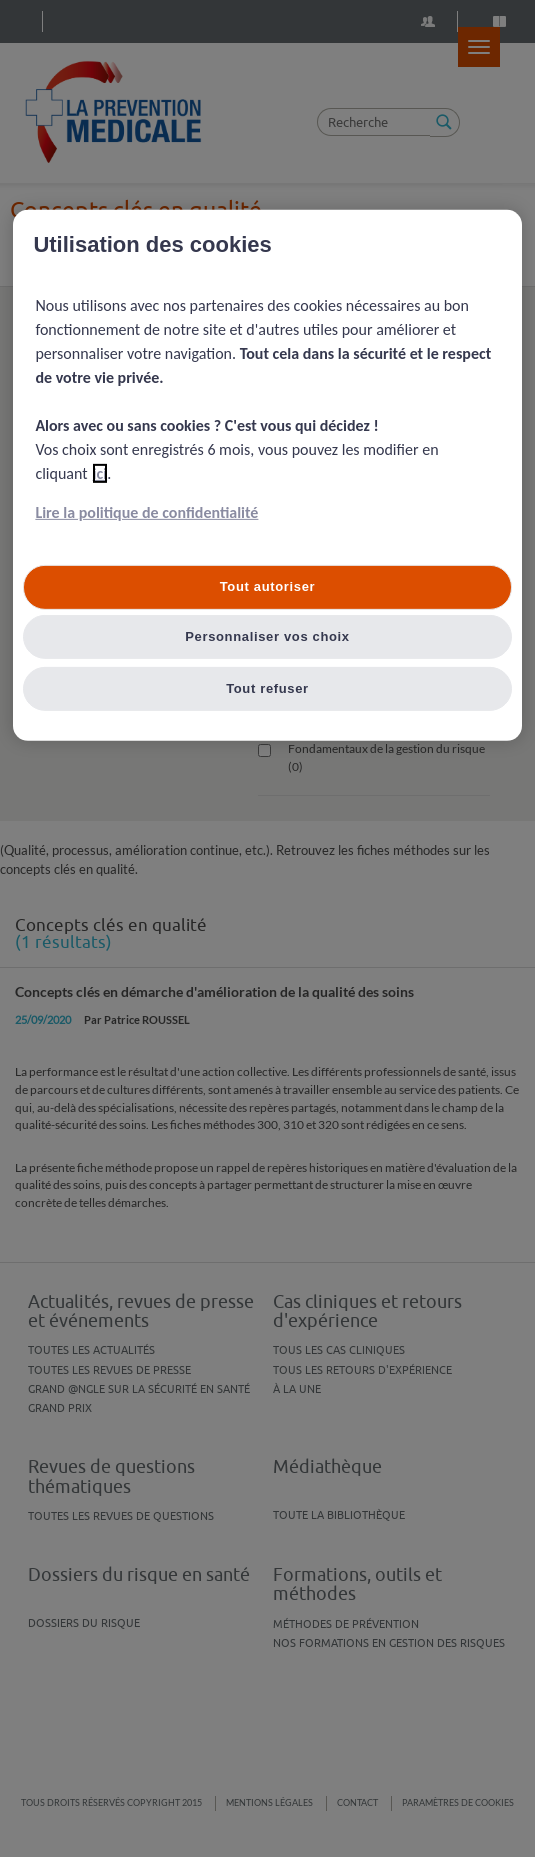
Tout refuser (267, 688)
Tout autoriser (268, 586)
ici (100, 473)
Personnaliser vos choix (267, 636)
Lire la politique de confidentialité (146, 512)
